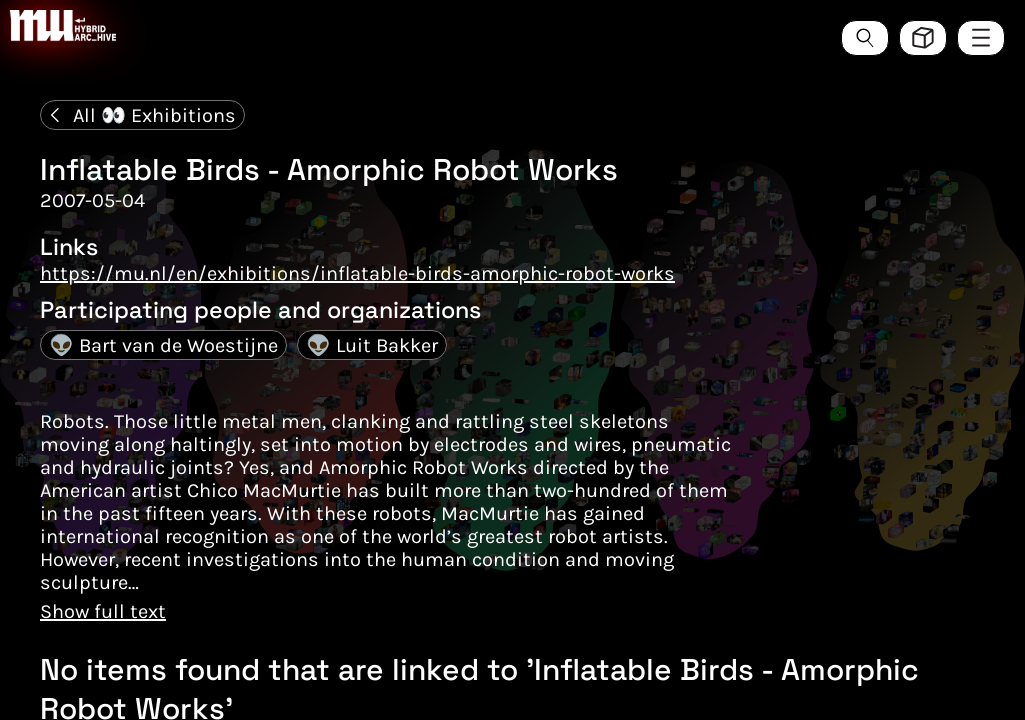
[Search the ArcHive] (865, 38)
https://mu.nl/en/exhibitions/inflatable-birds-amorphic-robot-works (357, 273)
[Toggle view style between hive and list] (923, 38)
